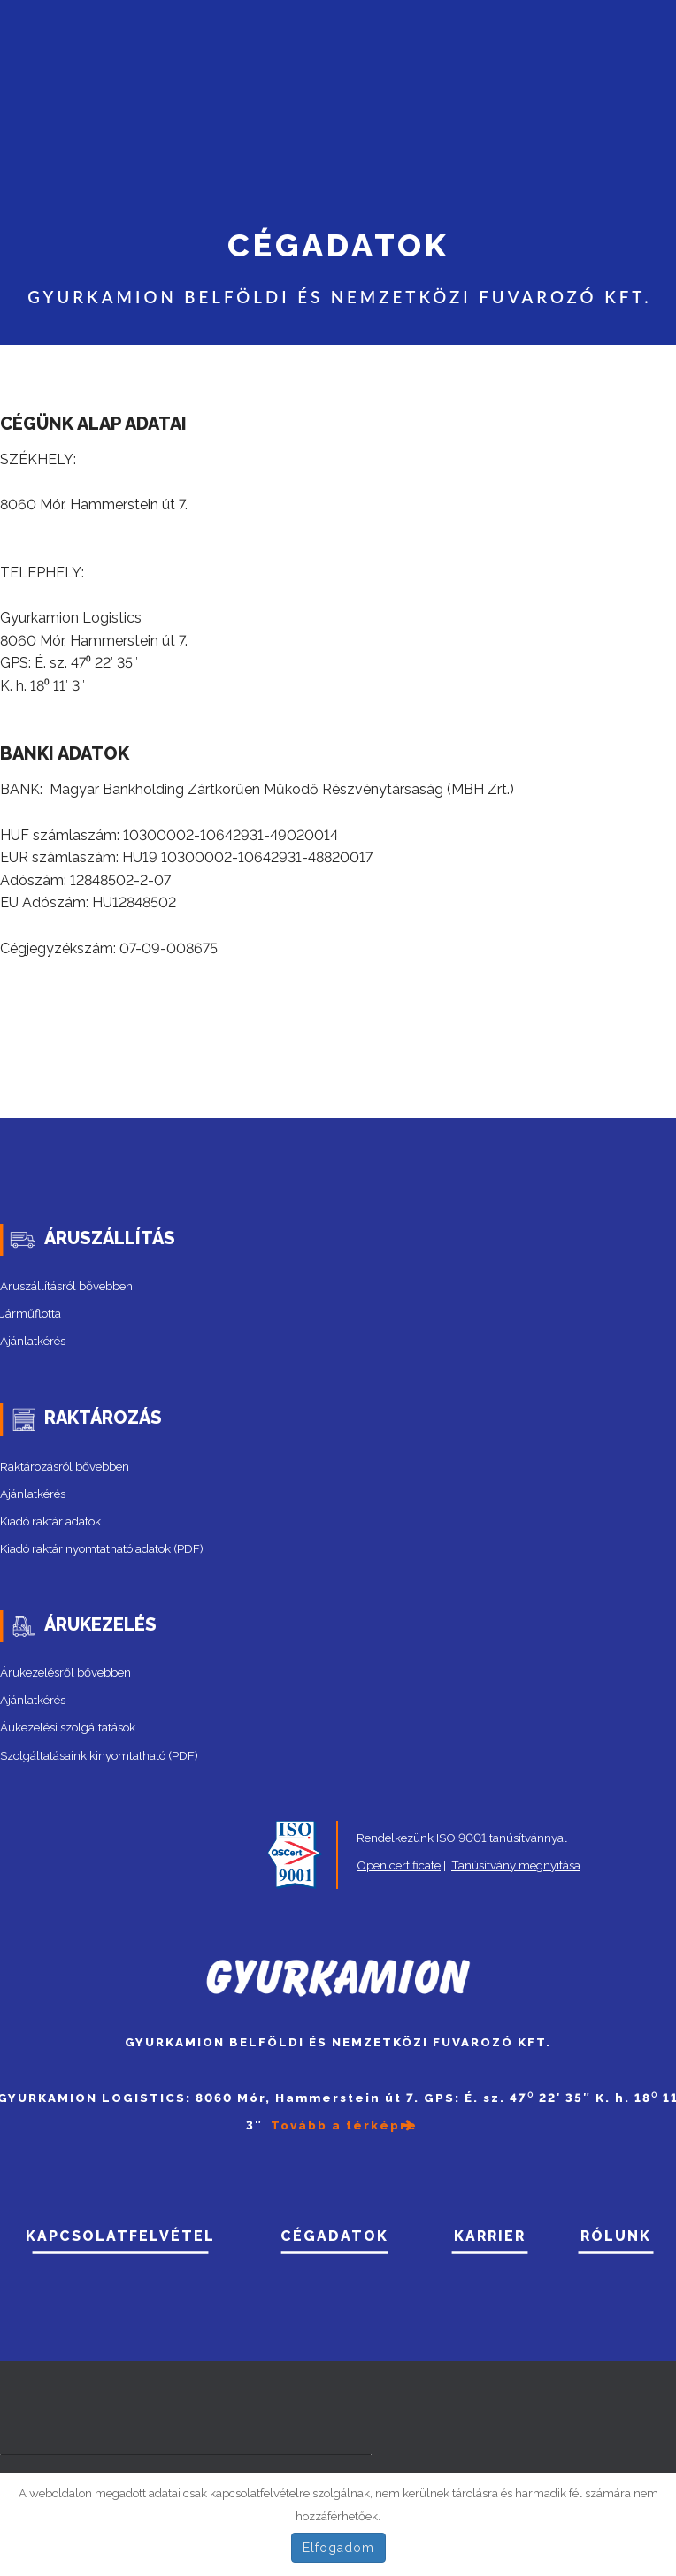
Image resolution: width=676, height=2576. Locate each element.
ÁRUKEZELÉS (100, 1624)
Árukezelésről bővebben (65, 1672)
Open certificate (399, 1865)
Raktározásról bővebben (64, 1466)
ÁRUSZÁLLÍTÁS (109, 1238)
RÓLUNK (615, 2236)
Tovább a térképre (344, 2125)
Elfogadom (338, 2548)
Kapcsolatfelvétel (120, 2236)
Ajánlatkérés (32, 1341)
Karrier (490, 2236)
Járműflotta (30, 1313)
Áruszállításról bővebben (66, 1286)
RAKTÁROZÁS (103, 1417)
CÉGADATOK (334, 2236)
